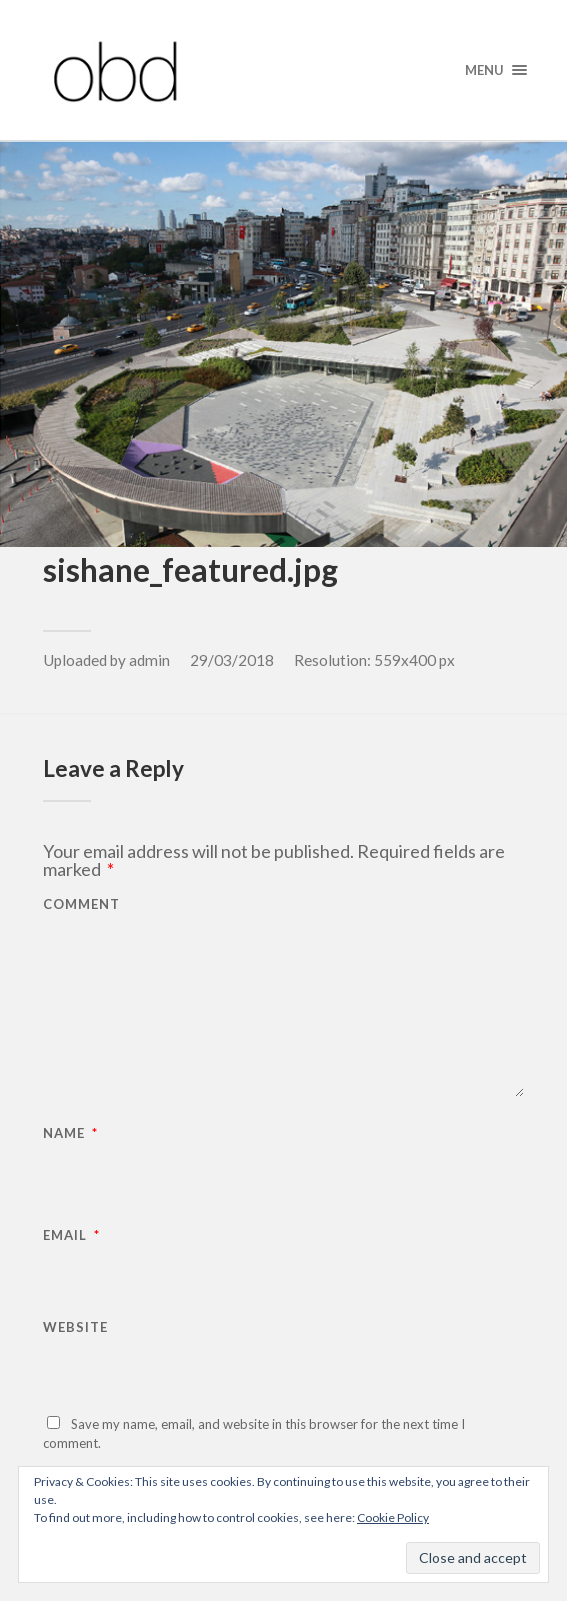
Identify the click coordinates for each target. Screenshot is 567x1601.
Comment (81, 904)
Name (70, 1133)
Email (71, 1235)
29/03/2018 (232, 660)
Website (75, 1327)
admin (149, 660)
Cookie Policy (393, 1517)
